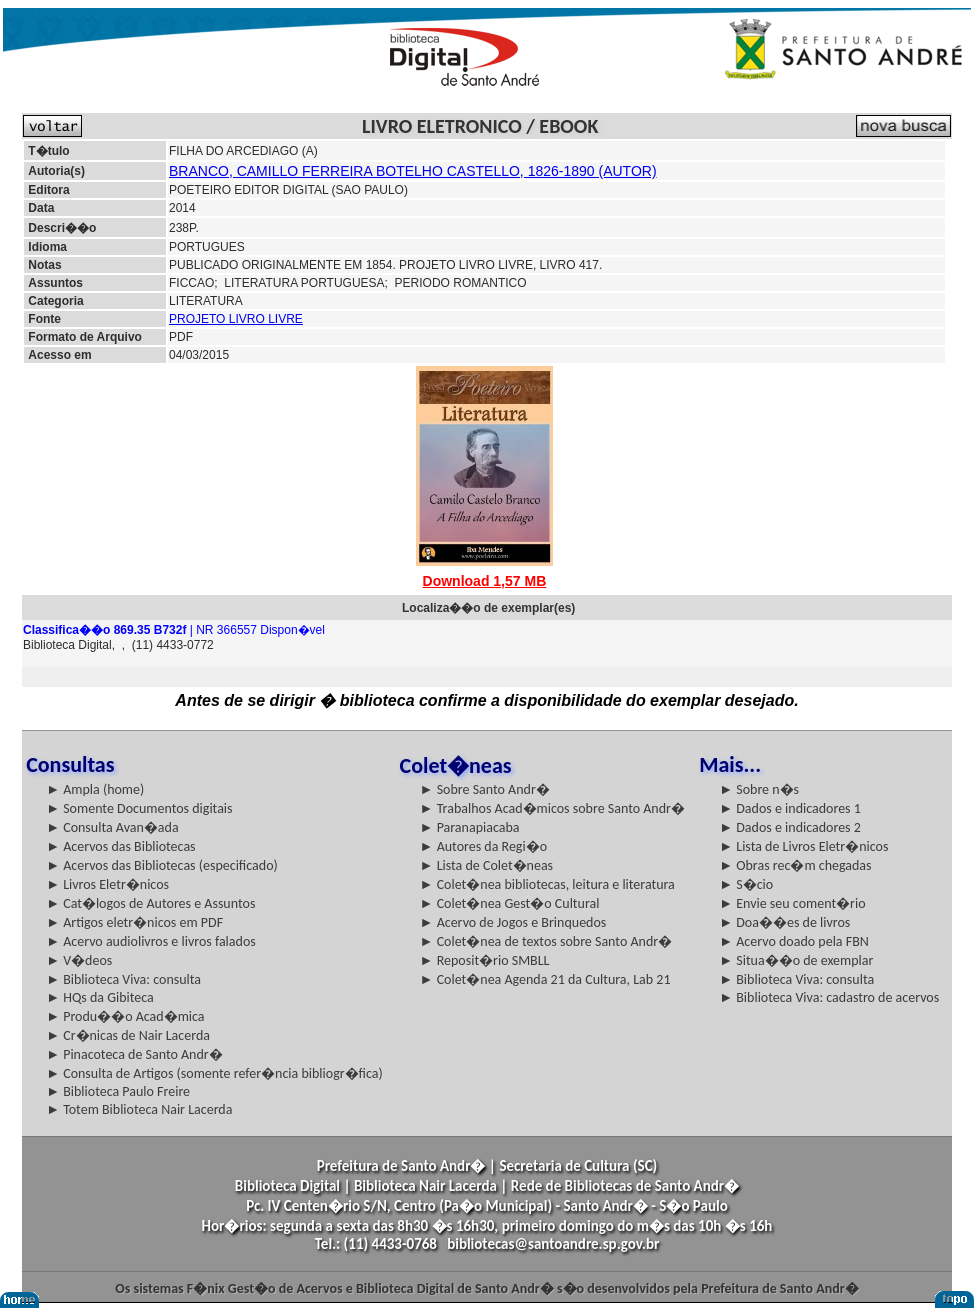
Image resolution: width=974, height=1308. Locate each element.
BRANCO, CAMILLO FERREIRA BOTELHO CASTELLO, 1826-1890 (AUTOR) (413, 171)
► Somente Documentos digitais (139, 808)
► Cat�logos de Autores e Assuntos (150, 903)
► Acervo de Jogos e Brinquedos (513, 922)
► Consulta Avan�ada (112, 827)
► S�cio (746, 884)
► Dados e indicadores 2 (790, 827)
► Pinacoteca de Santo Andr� (134, 1054)
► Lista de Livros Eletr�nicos (803, 846)
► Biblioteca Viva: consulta (123, 979)
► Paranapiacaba (470, 827)
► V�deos (79, 960)
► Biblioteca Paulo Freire (118, 1091)
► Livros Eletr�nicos (107, 884)
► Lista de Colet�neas (486, 865)
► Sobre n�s (759, 789)
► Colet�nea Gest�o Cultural (510, 903)
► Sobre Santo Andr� (485, 789)
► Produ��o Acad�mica (125, 1016)
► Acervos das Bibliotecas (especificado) (162, 865)
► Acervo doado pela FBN (794, 941)
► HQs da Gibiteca (100, 997)
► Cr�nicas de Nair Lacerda (128, 1035)
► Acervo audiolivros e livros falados (151, 941)
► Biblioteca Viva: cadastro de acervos (829, 997)
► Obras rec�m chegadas (795, 865)
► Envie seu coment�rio (792, 903)
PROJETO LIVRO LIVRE (236, 319)
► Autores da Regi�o (483, 846)
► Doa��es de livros (784, 922)
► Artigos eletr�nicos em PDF (134, 922)
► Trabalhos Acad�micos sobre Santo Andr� (552, 808)
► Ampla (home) (95, 789)
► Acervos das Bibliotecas (120, 846)
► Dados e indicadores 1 (790, 808)
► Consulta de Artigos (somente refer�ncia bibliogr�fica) (214, 1073)
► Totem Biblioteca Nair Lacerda (139, 1109)
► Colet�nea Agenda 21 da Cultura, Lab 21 (545, 979)
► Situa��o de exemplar (796, 960)
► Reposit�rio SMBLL (485, 960)
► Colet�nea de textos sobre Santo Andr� (546, 941)
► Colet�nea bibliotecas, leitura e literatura (547, 884)
